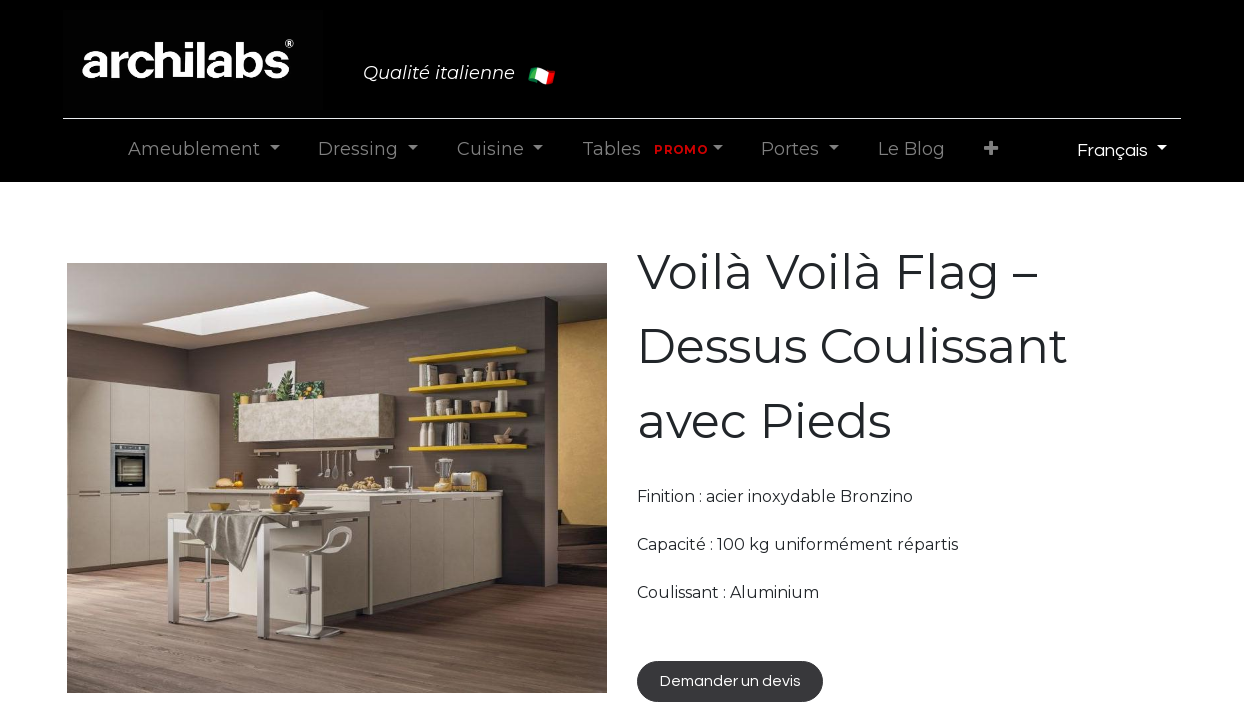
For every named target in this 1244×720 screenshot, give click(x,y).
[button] (990, 149)
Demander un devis (730, 681)
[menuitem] (911, 149)
